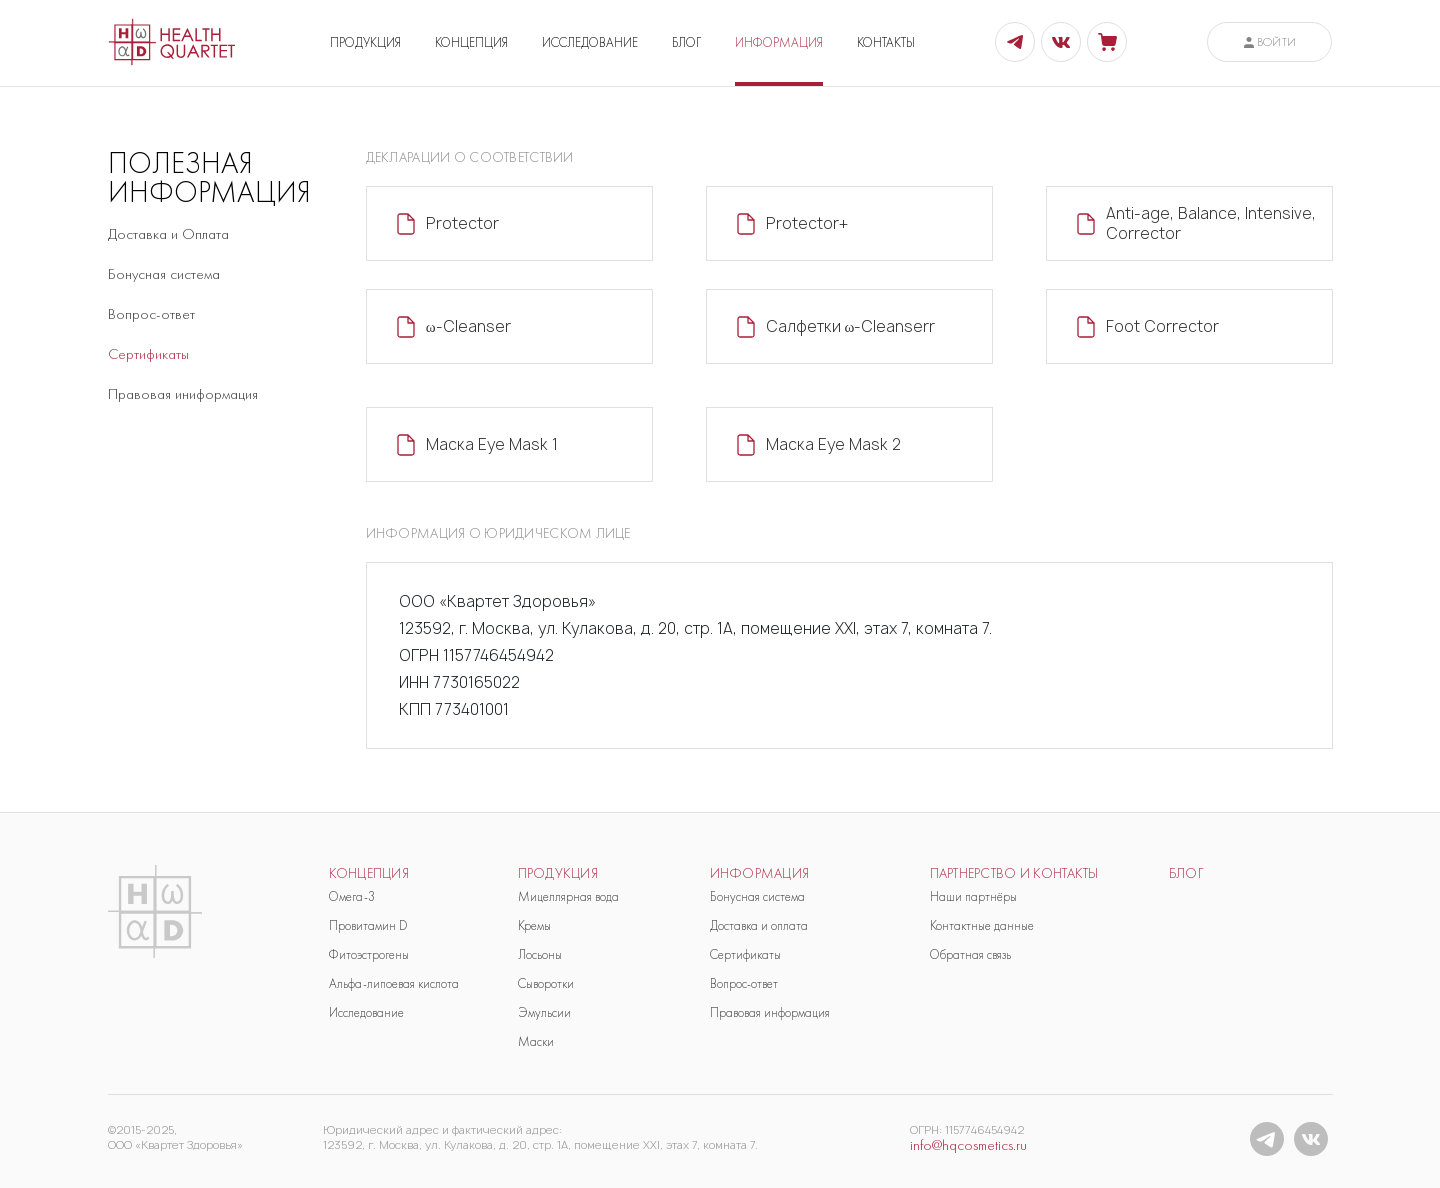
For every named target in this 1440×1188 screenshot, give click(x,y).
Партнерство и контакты (1014, 873)
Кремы (534, 925)
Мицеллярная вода (568, 896)
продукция (558, 873)
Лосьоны (540, 954)
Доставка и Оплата (168, 234)
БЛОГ (686, 43)
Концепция (369, 873)
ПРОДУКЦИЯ (365, 43)
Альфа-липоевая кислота (394, 983)
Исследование (366, 1012)
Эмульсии (544, 1012)
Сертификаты (148, 354)
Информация (760, 873)
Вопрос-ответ (151, 314)
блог (1186, 873)
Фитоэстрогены (369, 954)
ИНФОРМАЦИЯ (779, 43)
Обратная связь (970, 954)
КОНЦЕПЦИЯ (471, 43)
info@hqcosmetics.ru (968, 1145)
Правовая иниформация (183, 394)
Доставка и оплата (759, 925)
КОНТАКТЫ (886, 43)
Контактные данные (982, 925)
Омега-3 (352, 896)
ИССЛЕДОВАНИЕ (590, 43)
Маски (536, 1041)
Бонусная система (164, 274)
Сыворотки (546, 983)
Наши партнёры (973, 896)
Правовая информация (770, 1012)
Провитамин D (368, 925)
